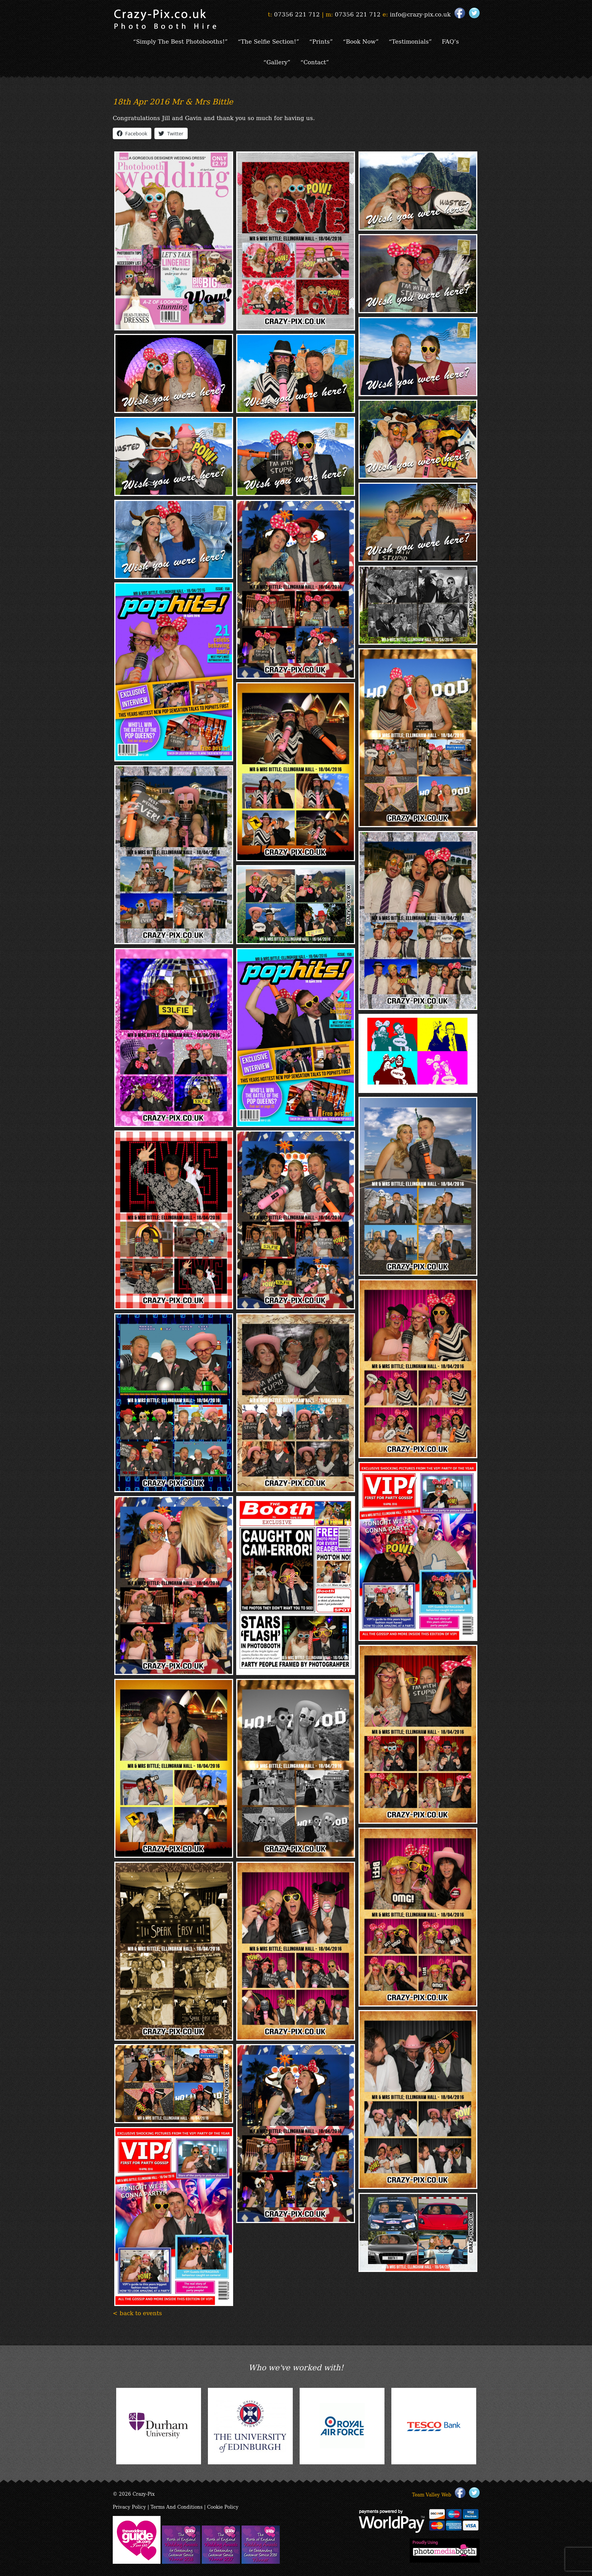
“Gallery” (276, 61)
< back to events (137, 2312)
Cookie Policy (222, 2506)
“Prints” (321, 41)
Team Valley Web (431, 2494)
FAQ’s (450, 41)
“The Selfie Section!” (268, 41)
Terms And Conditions (177, 2506)
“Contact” (314, 61)
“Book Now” (361, 41)
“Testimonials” (410, 41)
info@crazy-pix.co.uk (420, 13)
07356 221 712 (297, 13)
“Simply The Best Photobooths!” (180, 41)
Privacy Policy (129, 2506)
